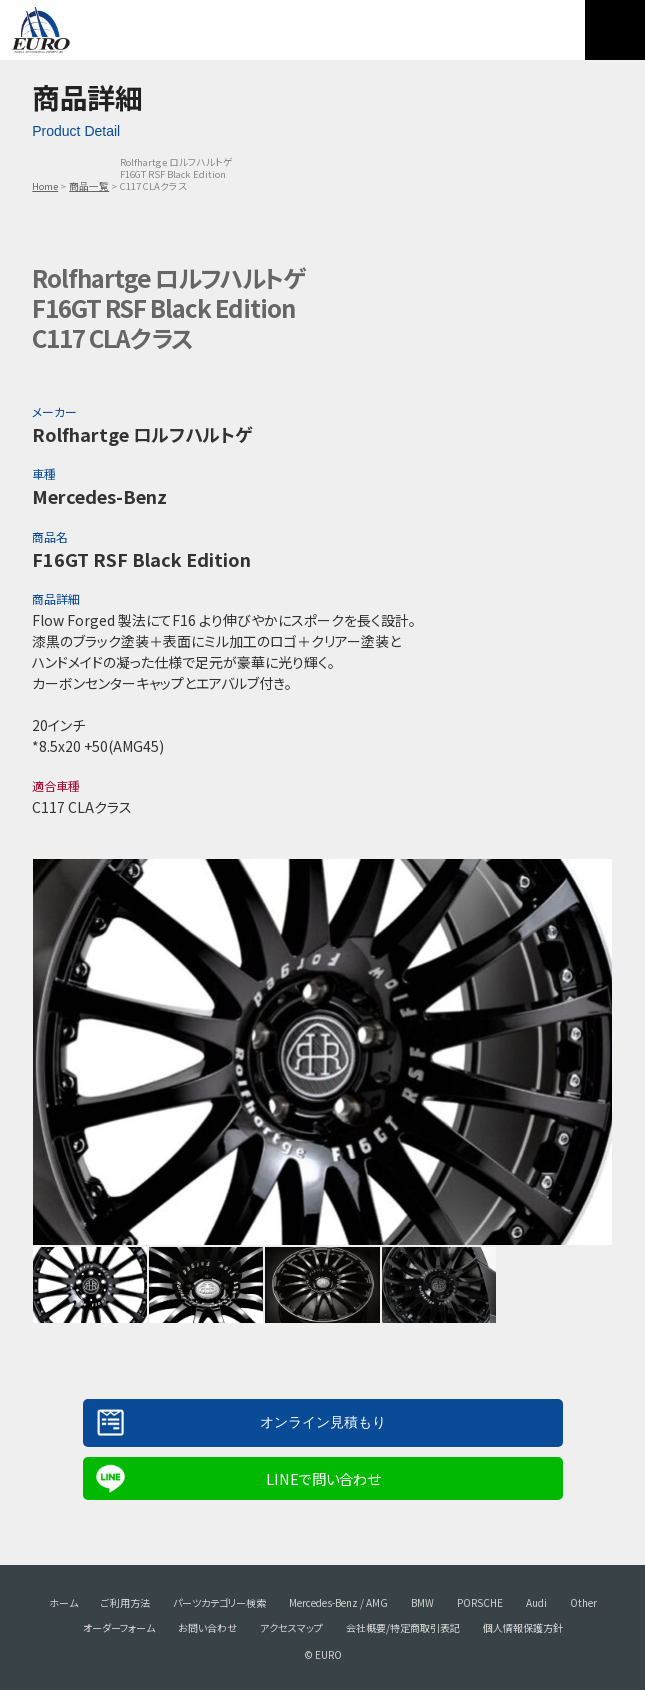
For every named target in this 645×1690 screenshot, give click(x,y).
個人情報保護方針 (523, 1627)
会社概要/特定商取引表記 (403, 1627)
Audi (536, 1602)
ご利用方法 (125, 1602)
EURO (40, 30)
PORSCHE (480, 1602)
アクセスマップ (291, 1627)
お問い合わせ (207, 1627)
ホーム (63, 1602)
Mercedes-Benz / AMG (338, 1602)
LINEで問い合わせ (323, 1478)
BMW (422, 1602)
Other (583, 1602)
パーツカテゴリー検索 (219, 1602)
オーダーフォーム (119, 1627)
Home (45, 186)
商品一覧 (89, 186)
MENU (615, 30)
